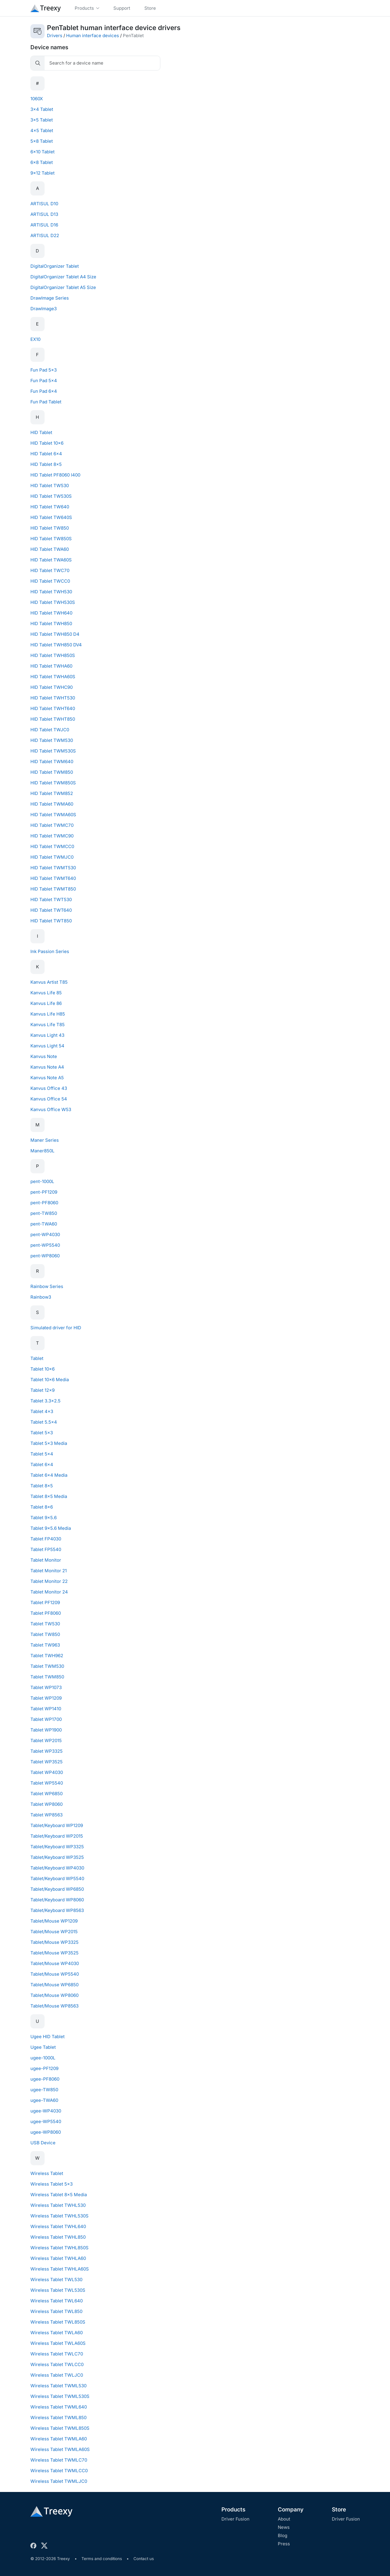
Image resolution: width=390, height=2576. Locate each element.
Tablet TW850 (45, 1634)
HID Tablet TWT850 (51, 921)
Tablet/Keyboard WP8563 (57, 1910)
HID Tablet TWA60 (49, 549)
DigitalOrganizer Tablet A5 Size (63, 287)
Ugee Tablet (43, 2047)
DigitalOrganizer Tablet (54, 266)
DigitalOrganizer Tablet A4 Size (63, 277)
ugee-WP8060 (45, 2132)
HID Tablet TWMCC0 (52, 846)
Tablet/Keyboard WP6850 (57, 1889)
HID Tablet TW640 (49, 507)
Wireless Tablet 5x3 (51, 2184)
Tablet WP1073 (46, 1687)
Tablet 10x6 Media (49, 1379)
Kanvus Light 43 (47, 1035)
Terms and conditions (101, 2558)
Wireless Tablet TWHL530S (59, 2216)
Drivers (54, 35)
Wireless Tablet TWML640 (58, 2407)
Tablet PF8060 (45, 1613)
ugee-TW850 (44, 2089)
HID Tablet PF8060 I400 (55, 475)
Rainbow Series (46, 1286)
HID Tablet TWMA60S (53, 814)
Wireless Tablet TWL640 (56, 2301)
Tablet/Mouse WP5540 (54, 1974)
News (284, 2527)
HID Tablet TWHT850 (52, 719)
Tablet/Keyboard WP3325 (57, 1846)
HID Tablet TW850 (49, 528)
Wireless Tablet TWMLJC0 (58, 2481)
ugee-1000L (43, 2058)
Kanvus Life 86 (46, 1003)
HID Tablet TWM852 (51, 793)
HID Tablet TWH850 (51, 623)
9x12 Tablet (42, 173)
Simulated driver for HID (55, 1327)
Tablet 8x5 (41, 1486)
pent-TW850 (43, 1213)
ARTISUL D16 (44, 225)
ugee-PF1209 (44, 2068)
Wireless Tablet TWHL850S (59, 2247)
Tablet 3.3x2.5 (45, 1401)
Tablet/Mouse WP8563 (54, 2006)
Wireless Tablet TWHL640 (58, 2226)
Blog (282, 2535)
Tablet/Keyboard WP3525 (57, 1857)
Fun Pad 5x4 (43, 380)
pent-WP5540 (45, 1245)
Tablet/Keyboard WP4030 (57, 1868)
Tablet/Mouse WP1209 (54, 1921)
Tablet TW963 (45, 1645)
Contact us (143, 2558)
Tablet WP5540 (46, 1783)
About (284, 2519)
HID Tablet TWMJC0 (52, 857)
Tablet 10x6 (42, 1369)
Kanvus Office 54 (48, 1099)
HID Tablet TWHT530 (52, 698)
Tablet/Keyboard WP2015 (56, 1836)
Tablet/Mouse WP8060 (54, 1995)
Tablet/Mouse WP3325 (54, 1942)
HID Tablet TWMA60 (51, 804)
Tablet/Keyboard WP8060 (57, 1900)
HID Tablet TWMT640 (53, 878)
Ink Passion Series (49, 951)
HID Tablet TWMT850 (53, 889)
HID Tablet (41, 432)
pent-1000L (42, 1181)
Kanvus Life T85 (47, 1024)
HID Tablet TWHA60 (51, 666)
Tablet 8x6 (41, 1507)
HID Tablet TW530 (49, 485)
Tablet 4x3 (41, 1411)
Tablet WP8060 (46, 1804)
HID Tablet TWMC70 (52, 825)
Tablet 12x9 (42, 1390)
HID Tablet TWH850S (52, 655)
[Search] (102, 63)
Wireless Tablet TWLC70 (56, 2354)
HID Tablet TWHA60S (52, 676)
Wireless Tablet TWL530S (57, 2290)
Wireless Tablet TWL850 (56, 2311)
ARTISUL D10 (44, 203)
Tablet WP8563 (46, 1815)
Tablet (36, 1358)
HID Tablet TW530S (51, 496)
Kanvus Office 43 (48, 1088)
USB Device (43, 2142)
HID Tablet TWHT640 (52, 708)
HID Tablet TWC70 (49, 570)
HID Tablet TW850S (51, 538)
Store (339, 2509)
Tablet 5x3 (41, 1432)
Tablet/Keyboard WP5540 (57, 1878)
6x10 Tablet (42, 152)
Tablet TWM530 (47, 1666)
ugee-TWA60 (44, 2100)
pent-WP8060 (45, 1256)
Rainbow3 (40, 1297)
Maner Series (44, 1140)
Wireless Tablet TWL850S (57, 2322)
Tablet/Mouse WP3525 (54, 1953)
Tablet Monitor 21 (48, 1570)
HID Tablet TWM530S (53, 751)
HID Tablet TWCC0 (50, 581)
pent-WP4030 (45, 1234)
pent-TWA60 (43, 1224)
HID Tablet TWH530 (51, 591)
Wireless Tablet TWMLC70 (58, 2460)
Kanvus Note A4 (47, 1067)
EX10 (35, 339)
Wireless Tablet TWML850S (59, 2428)
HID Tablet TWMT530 (53, 867)
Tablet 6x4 (41, 1464)
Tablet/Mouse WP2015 (54, 1931)
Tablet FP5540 (45, 1549)
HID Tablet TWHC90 (51, 687)
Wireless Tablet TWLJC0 (56, 2375)
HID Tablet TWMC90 (52, 836)
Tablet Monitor (45, 1560)
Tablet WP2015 (46, 1740)
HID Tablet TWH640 (51, 613)
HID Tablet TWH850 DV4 (56, 645)
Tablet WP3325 (46, 1751)
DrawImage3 (43, 308)
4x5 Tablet (41, 130)
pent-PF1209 (43, 1192)
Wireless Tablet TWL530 (56, 2279)
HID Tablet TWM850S (53, 783)
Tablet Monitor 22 (49, 1581)
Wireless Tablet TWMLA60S (60, 2449)
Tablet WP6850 (46, 1793)
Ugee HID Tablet (47, 2036)
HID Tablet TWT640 (51, 910)
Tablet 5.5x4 (43, 1422)
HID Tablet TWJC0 (49, 729)
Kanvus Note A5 (47, 1077)
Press (284, 2544)
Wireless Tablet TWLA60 (56, 2332)
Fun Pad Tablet (45, 402)
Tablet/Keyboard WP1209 (56, 1825)
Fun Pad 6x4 (43, 391)
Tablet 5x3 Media (48, 1443)
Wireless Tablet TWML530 (58, 2385)
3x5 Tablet (41, 120)
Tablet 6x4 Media (48, 1475)
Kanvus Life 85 (46, 992)
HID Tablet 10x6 (46, 443)
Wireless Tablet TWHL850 (58, 2237)
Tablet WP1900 (46, 1730)
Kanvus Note (43, 1056)
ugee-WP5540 (45, 2121)
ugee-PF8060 (44, 2079)
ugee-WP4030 (45, 2111)
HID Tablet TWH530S (52, 602)
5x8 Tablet (41, 141)
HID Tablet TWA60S (51, 560)
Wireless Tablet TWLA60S (58, 2343)
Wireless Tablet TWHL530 (58, 2205)
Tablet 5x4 (41, 1454)
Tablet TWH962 (46, 1655)
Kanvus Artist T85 (49, 982)
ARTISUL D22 (44, 235)
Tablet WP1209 (46, 1698)
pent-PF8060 (44, 1202)
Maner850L (42, 1151)
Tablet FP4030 (45, 1539)
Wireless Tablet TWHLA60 (58, 2258)
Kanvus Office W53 (50, 1109)
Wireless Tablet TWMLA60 (58, 2439)
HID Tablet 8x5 (46, 464)
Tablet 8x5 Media (48, 1496)
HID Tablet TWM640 (51, 761)
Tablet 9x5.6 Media (50, 1528)
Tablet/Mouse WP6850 (54, 1984)
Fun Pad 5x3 (43, 370)
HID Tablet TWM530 (51, 740)
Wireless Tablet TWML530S (59, 2396)
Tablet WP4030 (46, 1772)
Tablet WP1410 (45, 1708)
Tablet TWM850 (47, 1677)
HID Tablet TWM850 (51, 772)
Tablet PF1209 (45, 1602)
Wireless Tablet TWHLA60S (59, 2269)
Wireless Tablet (46, 2173)
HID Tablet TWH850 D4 (54, 634)
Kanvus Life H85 (47, 1014)
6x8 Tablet (41, 162)
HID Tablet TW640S (51, 517)
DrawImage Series (49, 298)
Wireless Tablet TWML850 (58, 2417)
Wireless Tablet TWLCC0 (57, 2364)
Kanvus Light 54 (47, 1046)
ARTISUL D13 (44, 214)
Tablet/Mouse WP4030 (54, 1963)
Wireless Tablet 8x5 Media (58, 2194)
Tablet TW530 (45, 1624)
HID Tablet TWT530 (51, 899)
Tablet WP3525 (46, 1762)
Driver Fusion (235, 2519)
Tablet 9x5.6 (43, 1517)
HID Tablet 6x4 (46, 453)
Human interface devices (92, 35)
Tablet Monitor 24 (49, 1592)
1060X (36, 98)
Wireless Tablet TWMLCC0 (59, 2470)
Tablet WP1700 (46, 1719)
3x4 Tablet (41, 109)
